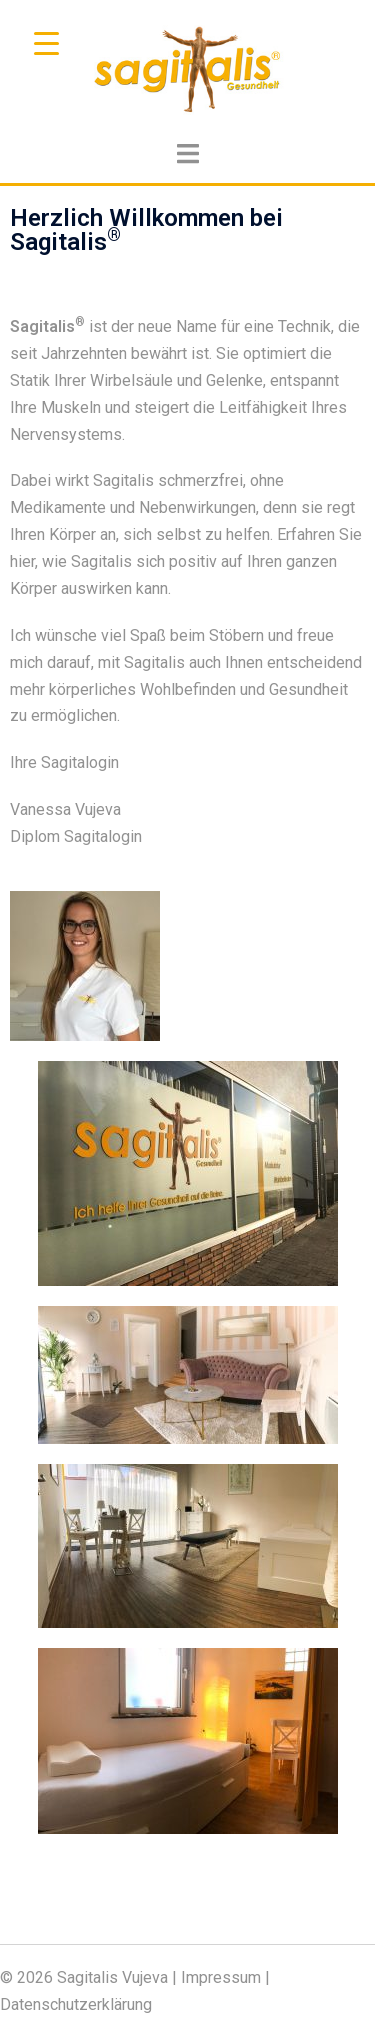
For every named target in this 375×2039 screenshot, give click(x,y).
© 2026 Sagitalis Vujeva (84, 1977)
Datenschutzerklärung (76, 2004)
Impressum (221, 1977)
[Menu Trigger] (46, 42)
